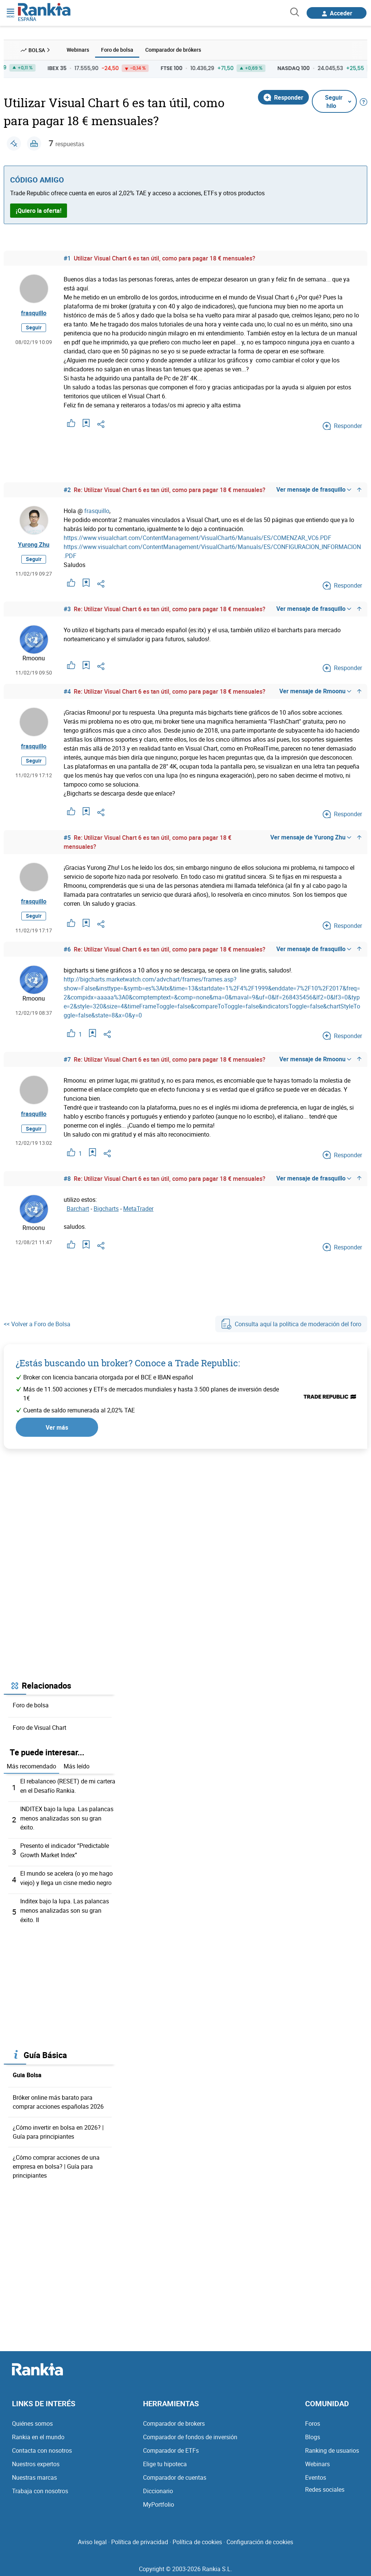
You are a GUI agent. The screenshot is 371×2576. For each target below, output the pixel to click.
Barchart (78, 1209)
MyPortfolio (158, 2500)
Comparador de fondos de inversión (190, 2433)
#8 (67, 1179)
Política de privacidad (139, 2538)
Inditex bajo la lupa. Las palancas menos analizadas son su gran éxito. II (64, 1907)
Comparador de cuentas (174, 2473)
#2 (67, 489)
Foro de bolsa (31, 1705)
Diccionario (158, 2487)
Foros (312, 2419)
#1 (67, 258)
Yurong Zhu (33, 544)
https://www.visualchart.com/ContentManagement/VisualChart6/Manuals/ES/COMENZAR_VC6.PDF (197, 538)
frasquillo (33, 313)
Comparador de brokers (174, 2419)
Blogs (312, 2433)
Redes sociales (324, 2485)
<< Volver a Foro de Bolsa (37, 1324)
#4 (67, 691)
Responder (283, 97)
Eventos (315, 2473)
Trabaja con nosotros (40, 2487)
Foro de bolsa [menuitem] (117, 49)
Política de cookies (197, 2538)
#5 (67, 837)
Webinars (317, 2460)
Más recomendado (31, 1766)
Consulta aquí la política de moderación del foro (291, 1324)
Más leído (76, 1766)
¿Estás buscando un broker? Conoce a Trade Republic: (128, 1363)
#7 (67, 1059)
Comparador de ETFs (171, 2446)
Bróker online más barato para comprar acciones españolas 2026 (58, 2098)
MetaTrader (138, 1209)
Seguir (34, 327)
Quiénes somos (32, 2419)
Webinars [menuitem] (78, 49)
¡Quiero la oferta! (38, 210)
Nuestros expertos (36, 2460)
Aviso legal (92, 2538)
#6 (67, 949)
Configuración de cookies (259, 2538)
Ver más (57, 1427)
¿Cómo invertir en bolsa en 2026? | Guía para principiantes (58, 2128)
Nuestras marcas (34, 2473)
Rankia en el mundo (38, 2433)
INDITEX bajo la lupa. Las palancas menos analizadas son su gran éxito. (66, 1817)
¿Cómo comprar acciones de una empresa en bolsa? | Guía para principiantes (56, 2163)
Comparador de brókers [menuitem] (173, 49)
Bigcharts (106, 1209)
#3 (67, 609)
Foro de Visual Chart (39, 1728)
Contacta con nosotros (42, 2446)
